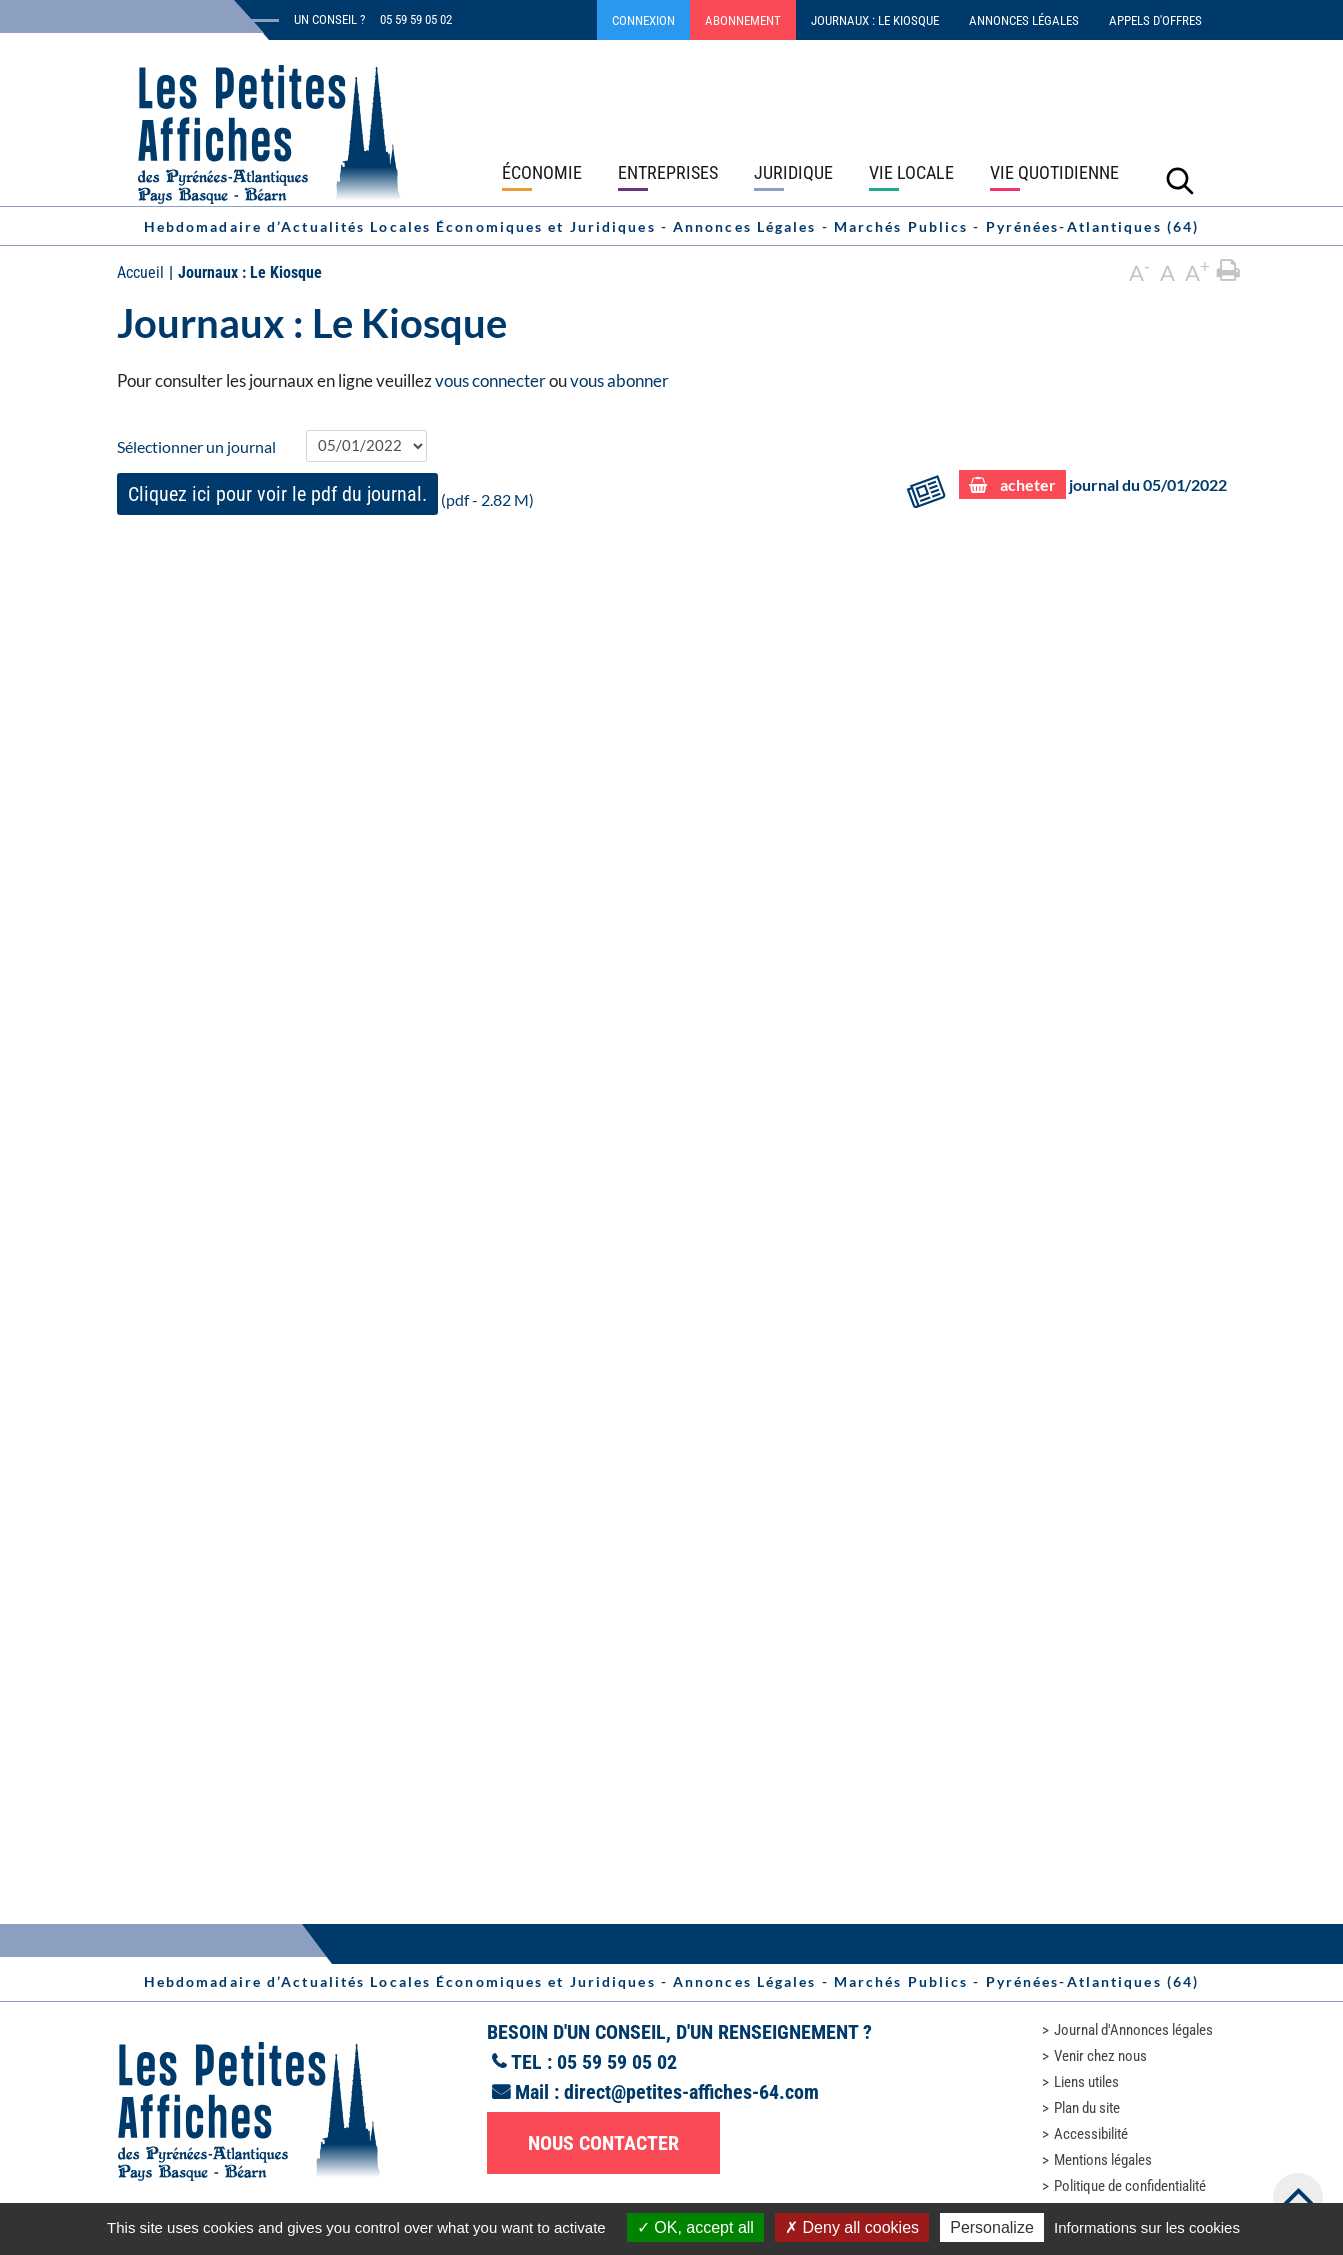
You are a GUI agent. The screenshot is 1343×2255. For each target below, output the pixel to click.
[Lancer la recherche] (1180, 180)
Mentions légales (1103, 2160)
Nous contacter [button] (603, 2143)
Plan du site (1087, 2108)
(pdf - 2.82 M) (325, 494)
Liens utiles (1086, 2082)
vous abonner (619, 380)
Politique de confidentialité (1130, 2186)
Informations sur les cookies (1147, 2227)
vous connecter (490, 380)
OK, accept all (695, 2227)
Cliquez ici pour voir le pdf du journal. (277, 494)
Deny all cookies (852, 2227)
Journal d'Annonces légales (1133, 2030)
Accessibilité (1091, 2134)
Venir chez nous (1100, 2056)
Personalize (992, 2227)
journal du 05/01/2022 (1093, 486)
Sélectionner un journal (196, 446)
